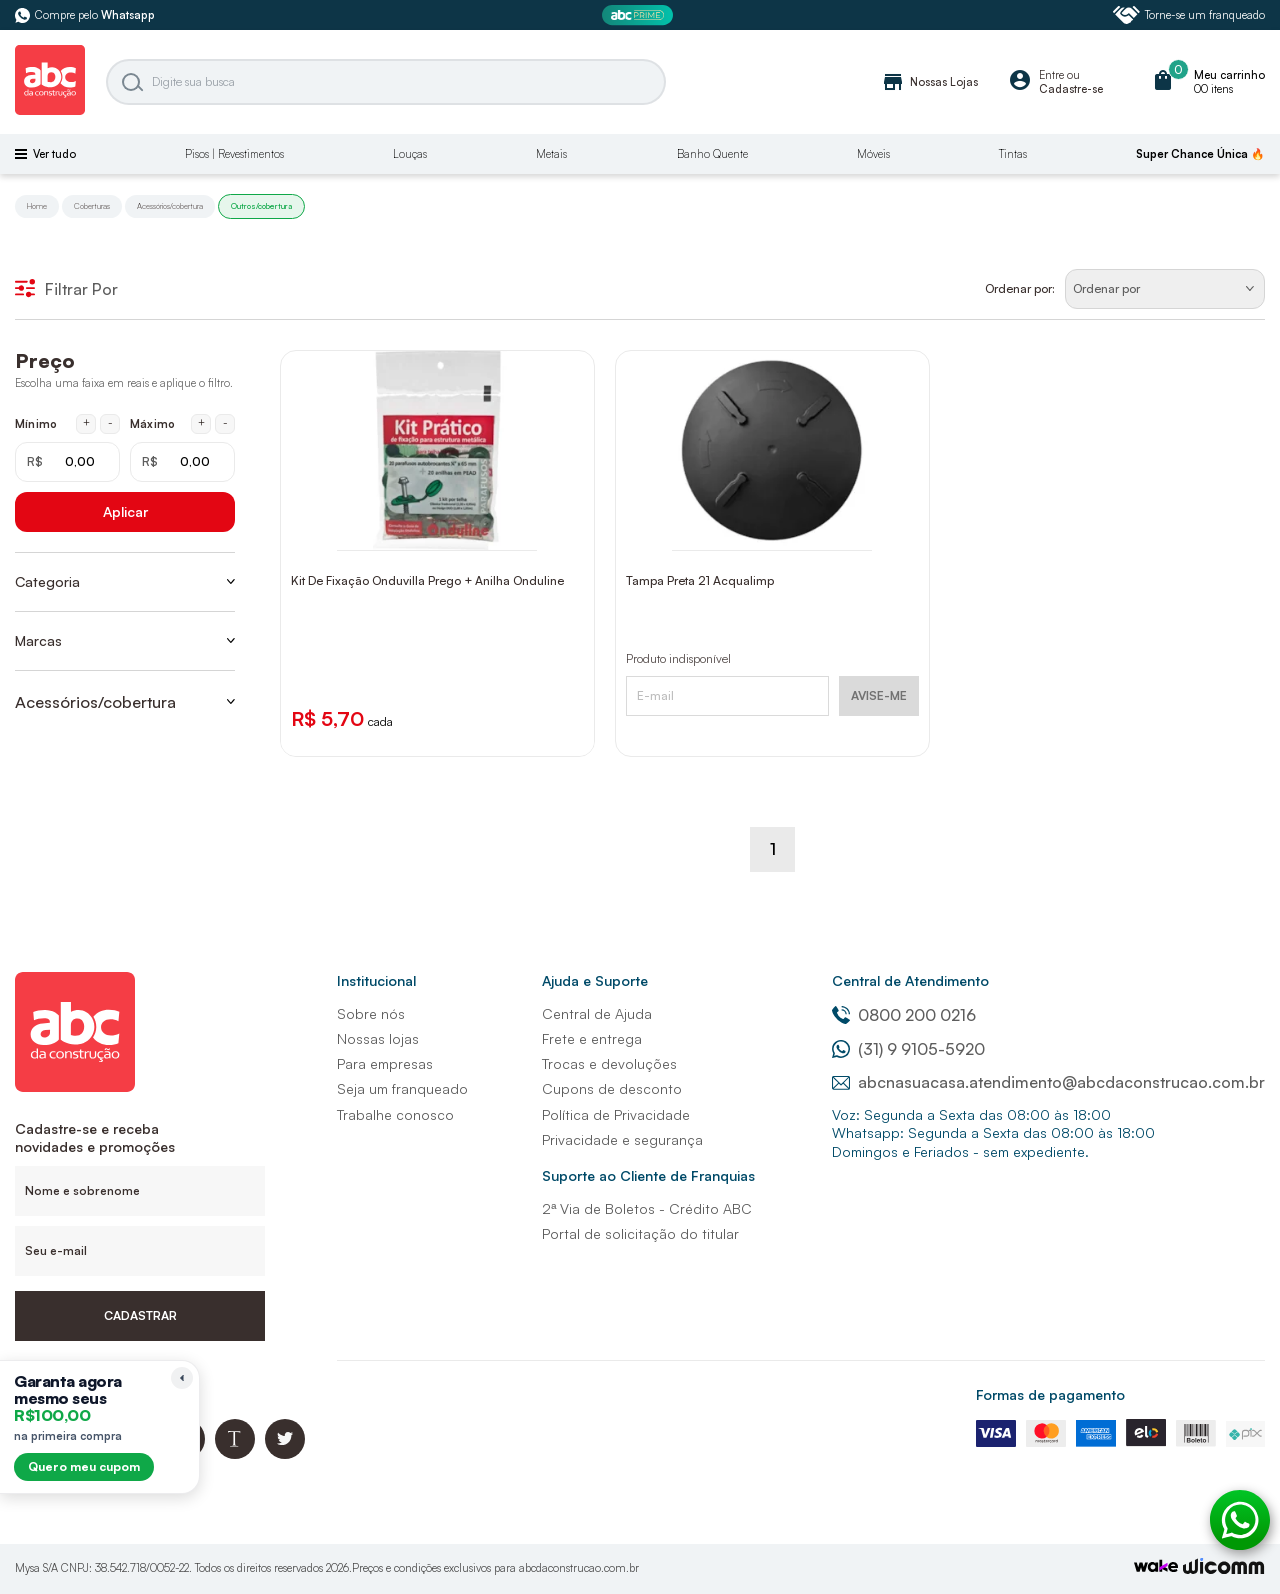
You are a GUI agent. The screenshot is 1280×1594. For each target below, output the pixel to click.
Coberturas (92, 206)
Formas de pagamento (1050, 1394)
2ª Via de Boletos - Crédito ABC (647, 1208)
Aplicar (125, 511)
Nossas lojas (378, 1038)
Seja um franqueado (402, 1088)
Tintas (1013, 154)
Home (37, 206)
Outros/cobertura (261, 206)
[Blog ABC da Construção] (235, 1453)
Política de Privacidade (616, 1114)
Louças (410, 154)
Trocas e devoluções (609, 1063)
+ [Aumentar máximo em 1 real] (201, 423)
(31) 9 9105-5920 (908, 1049)
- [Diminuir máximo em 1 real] (225, 423)
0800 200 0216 (904, 1015)
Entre (1051, 75)
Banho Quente (712, 154)
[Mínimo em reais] (67, 462)
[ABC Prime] (640, 15)
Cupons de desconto (612, 1088)
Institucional (376, 980)
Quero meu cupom (84, 1466)
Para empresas (385, 1063)
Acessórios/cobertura (170, 206)
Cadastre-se (1071, 89)
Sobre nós (371, 1013)
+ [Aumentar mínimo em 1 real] (86, 423)
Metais (551, 154)
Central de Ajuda (597, 1013)
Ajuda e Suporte (595, 980)
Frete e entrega (592, 1038)
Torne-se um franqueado (1189, 15)
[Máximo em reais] (182, 462)
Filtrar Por (66, 289)
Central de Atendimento (910, 980)
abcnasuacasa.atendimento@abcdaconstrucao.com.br (1048, 1082)
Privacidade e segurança (622, 1139)
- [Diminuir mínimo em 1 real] (110, 423)
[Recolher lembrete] (182, 1378)
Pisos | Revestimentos (234, 154)
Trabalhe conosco (395, 1114)
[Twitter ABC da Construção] (285, 1453)
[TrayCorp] (1156, 1567)
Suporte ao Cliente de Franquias (648, 1175)
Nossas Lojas (929, 82)
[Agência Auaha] (1224, 1568)
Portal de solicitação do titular (640, 1233)
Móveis (873, 154)
